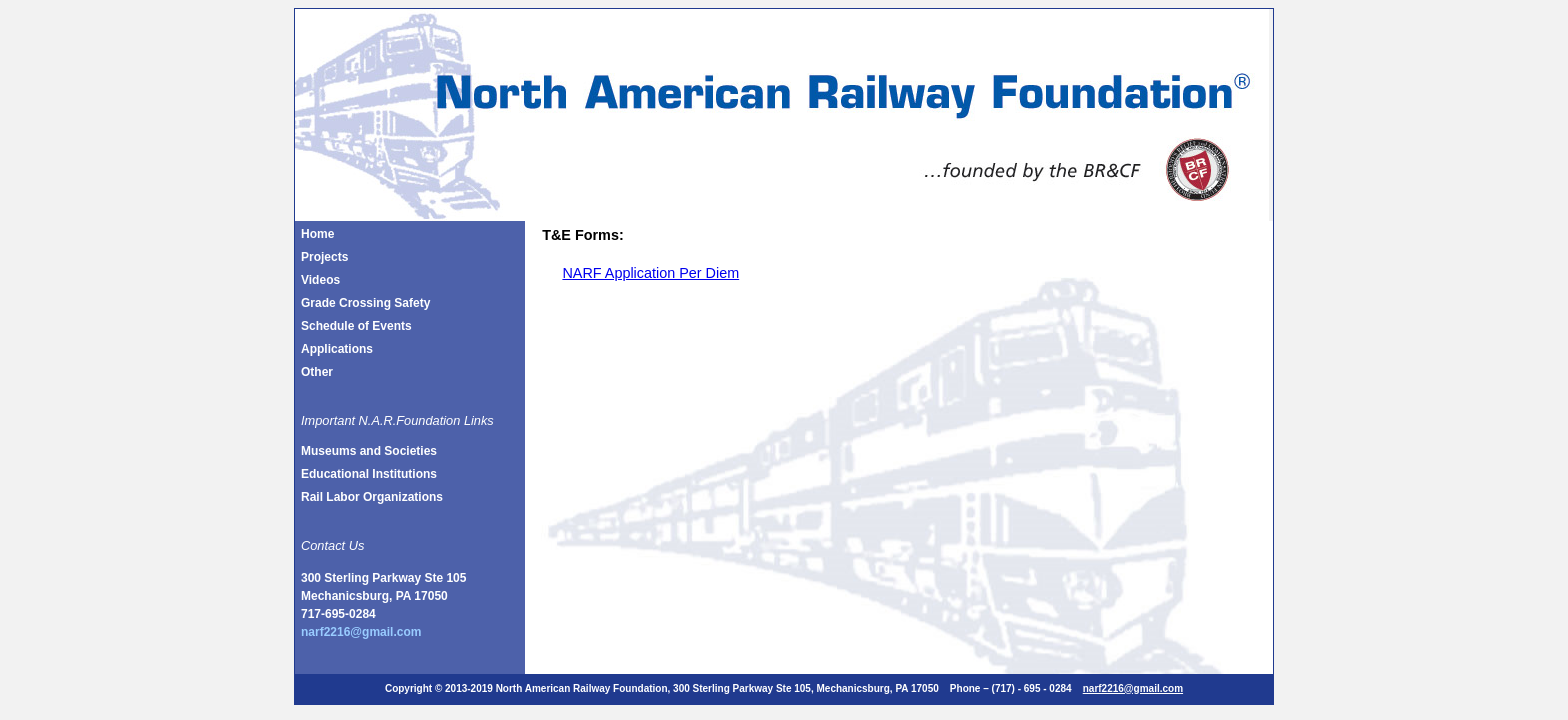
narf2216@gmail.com (361, 632)
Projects (324, 257)
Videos (320, 280)
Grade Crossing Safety (365, 303)
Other (317, 372)
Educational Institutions (369, 474)
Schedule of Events (356, 326)
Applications (337, 349)
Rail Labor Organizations (372, 497)
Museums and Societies (369, 451)
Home (317, 234)
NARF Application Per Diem (650, 273)
